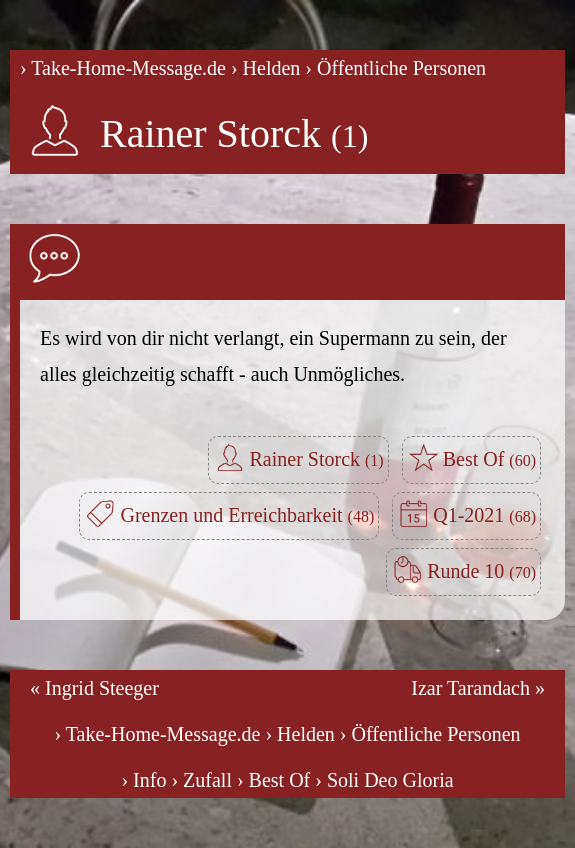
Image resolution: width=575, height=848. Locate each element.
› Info (143, 780)
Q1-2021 (484, 515)
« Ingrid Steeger (94, 688)
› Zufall (201, 780)
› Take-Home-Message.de (123, 68)
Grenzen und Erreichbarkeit (247, 515)
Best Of (489, 459)
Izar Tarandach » (478, 688)
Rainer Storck (234, 133)
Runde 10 (481, 571)
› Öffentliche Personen (395, 68)
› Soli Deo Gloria (384, 780)
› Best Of (273, 780)
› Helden (265, 68)
